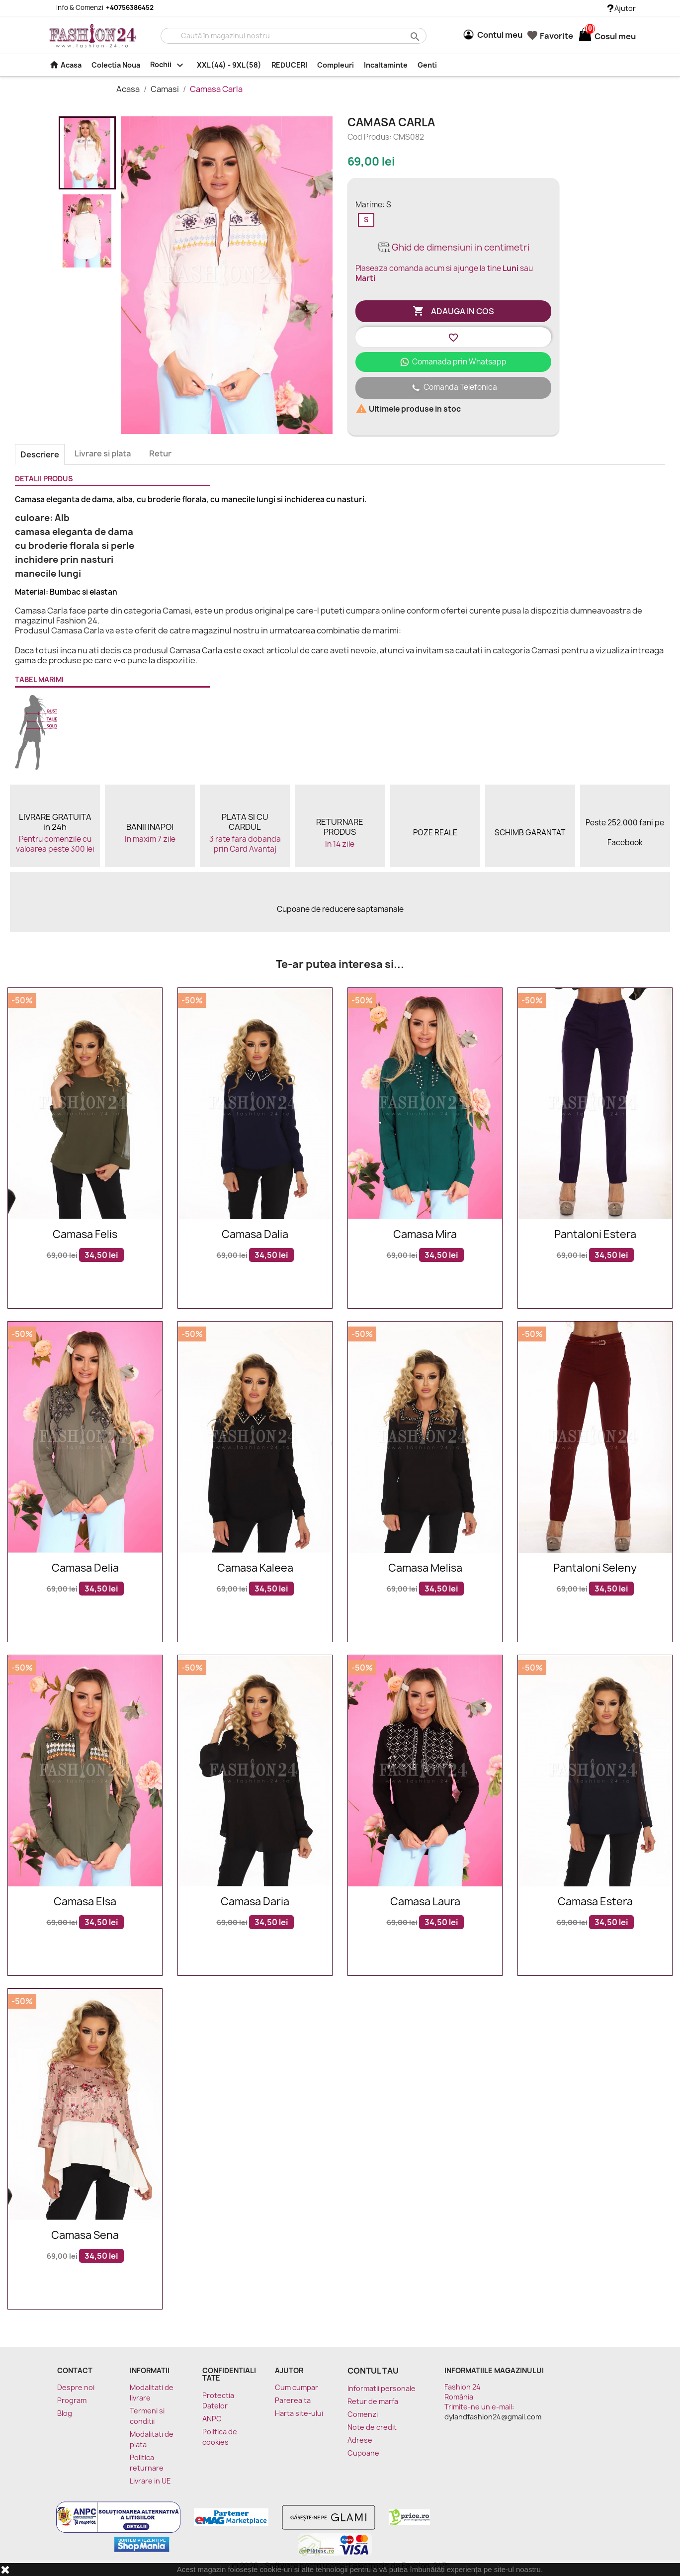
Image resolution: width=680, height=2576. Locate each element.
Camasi (165, 89)
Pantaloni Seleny (595, 1568)
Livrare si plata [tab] (103, 453)
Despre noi (75, 2387)
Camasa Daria (255, 1902)
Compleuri (335, 65)
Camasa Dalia (255, 1235)
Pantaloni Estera (595, 1235)
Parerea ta (293, 2400)
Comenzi (362, 2414)
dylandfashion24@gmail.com (492, 2416)
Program (71, 2400)
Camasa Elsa (85, 1902)
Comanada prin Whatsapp (453, 361)
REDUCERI (289, 65)
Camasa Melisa (425, 1568)
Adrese (359, 2440)
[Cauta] (293, 36)
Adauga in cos (453, 311)
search (414, 36)
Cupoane (363, 2453)
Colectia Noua (115, 65)
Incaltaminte (386, 65)
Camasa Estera (595, 1902)
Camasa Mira (425, 1235)
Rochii (168, 65)
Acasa (65, 65)
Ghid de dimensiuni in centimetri (453, 247)
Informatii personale (381, 2388)
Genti (427, 65)
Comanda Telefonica (453, 388)
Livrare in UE (150, 2481)
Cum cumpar (296, 2387)
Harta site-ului (299, 2413)
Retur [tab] (160, 453)
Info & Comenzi (99, 7)
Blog (64, 2413)
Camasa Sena (85, 2235)
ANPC (212, 2418)
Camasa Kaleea (255, 1568)
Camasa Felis (85, 1235)
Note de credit (372, 2427)
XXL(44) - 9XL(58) (229, 65)
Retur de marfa (372, 2401)
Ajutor (621, 8)
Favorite (550, 36)
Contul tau (373, 2370)
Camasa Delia (85, 1568)
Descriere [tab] (39, 454)
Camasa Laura (425, 1902)
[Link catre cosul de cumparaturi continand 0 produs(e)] (585, 36)
